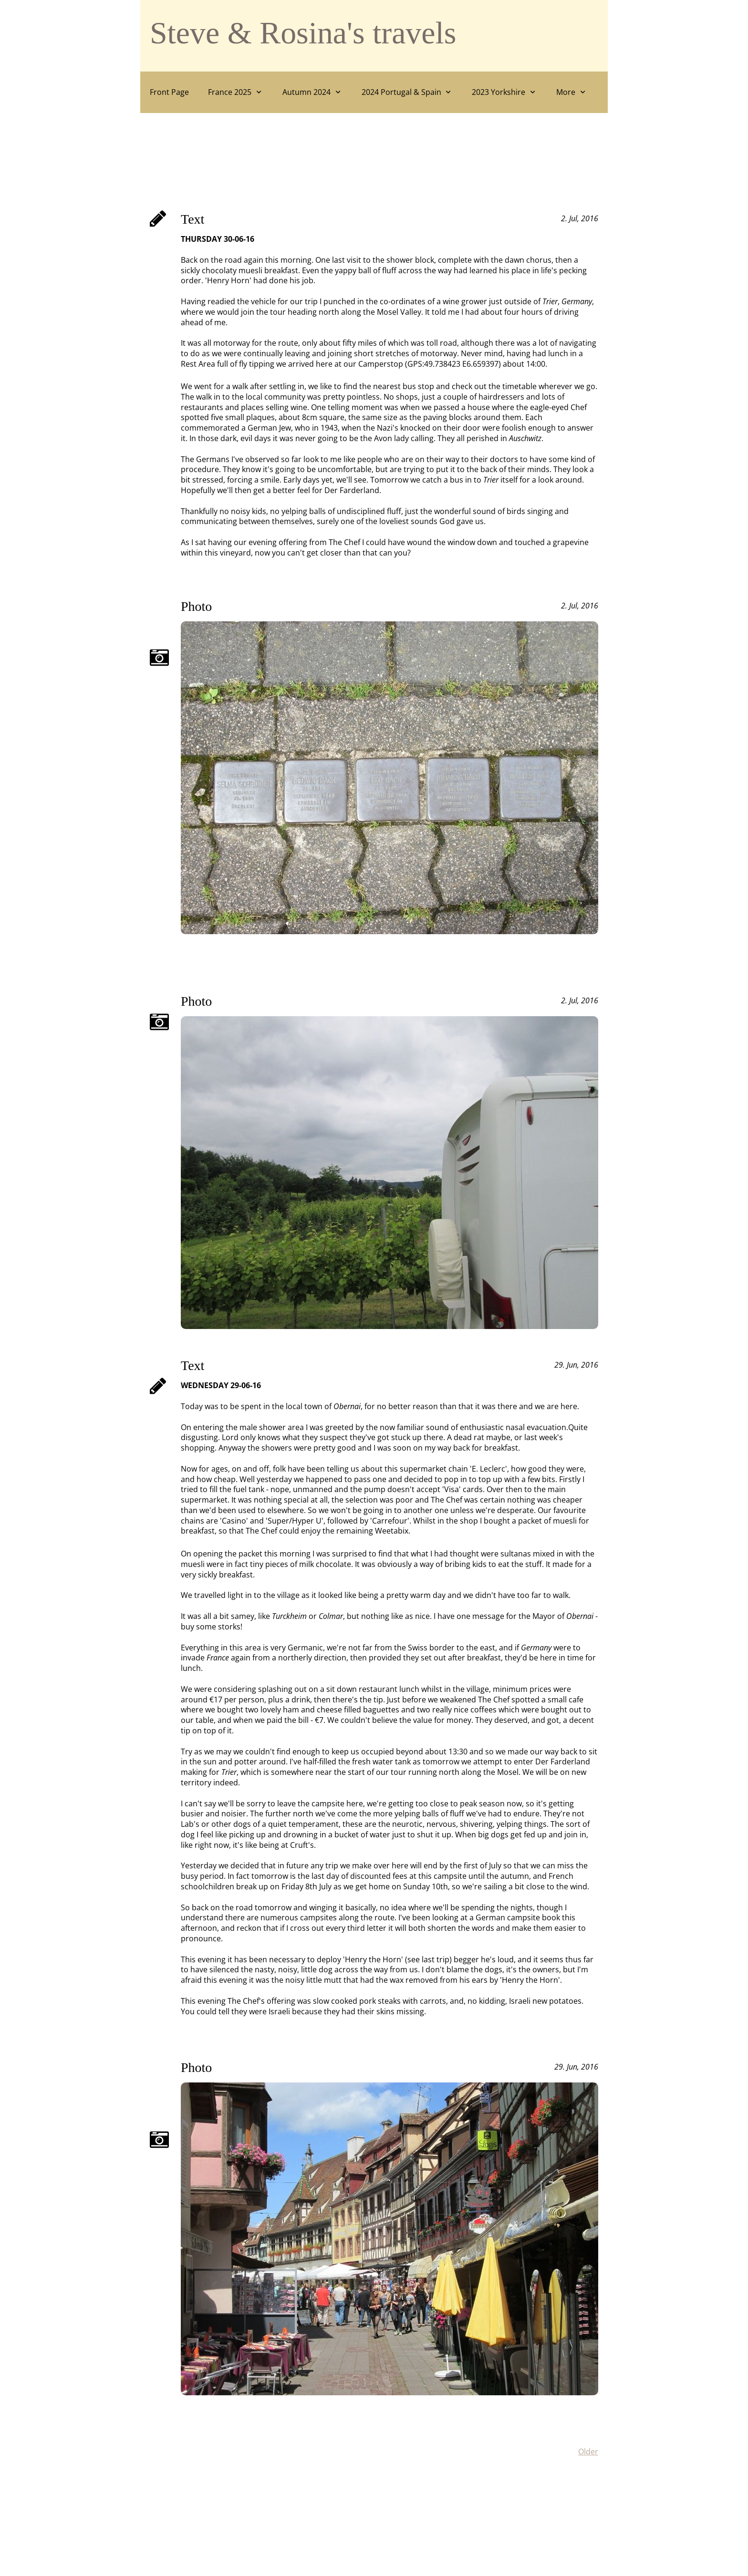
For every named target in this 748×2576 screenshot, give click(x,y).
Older (588, 2451)
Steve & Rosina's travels (303, 32)
